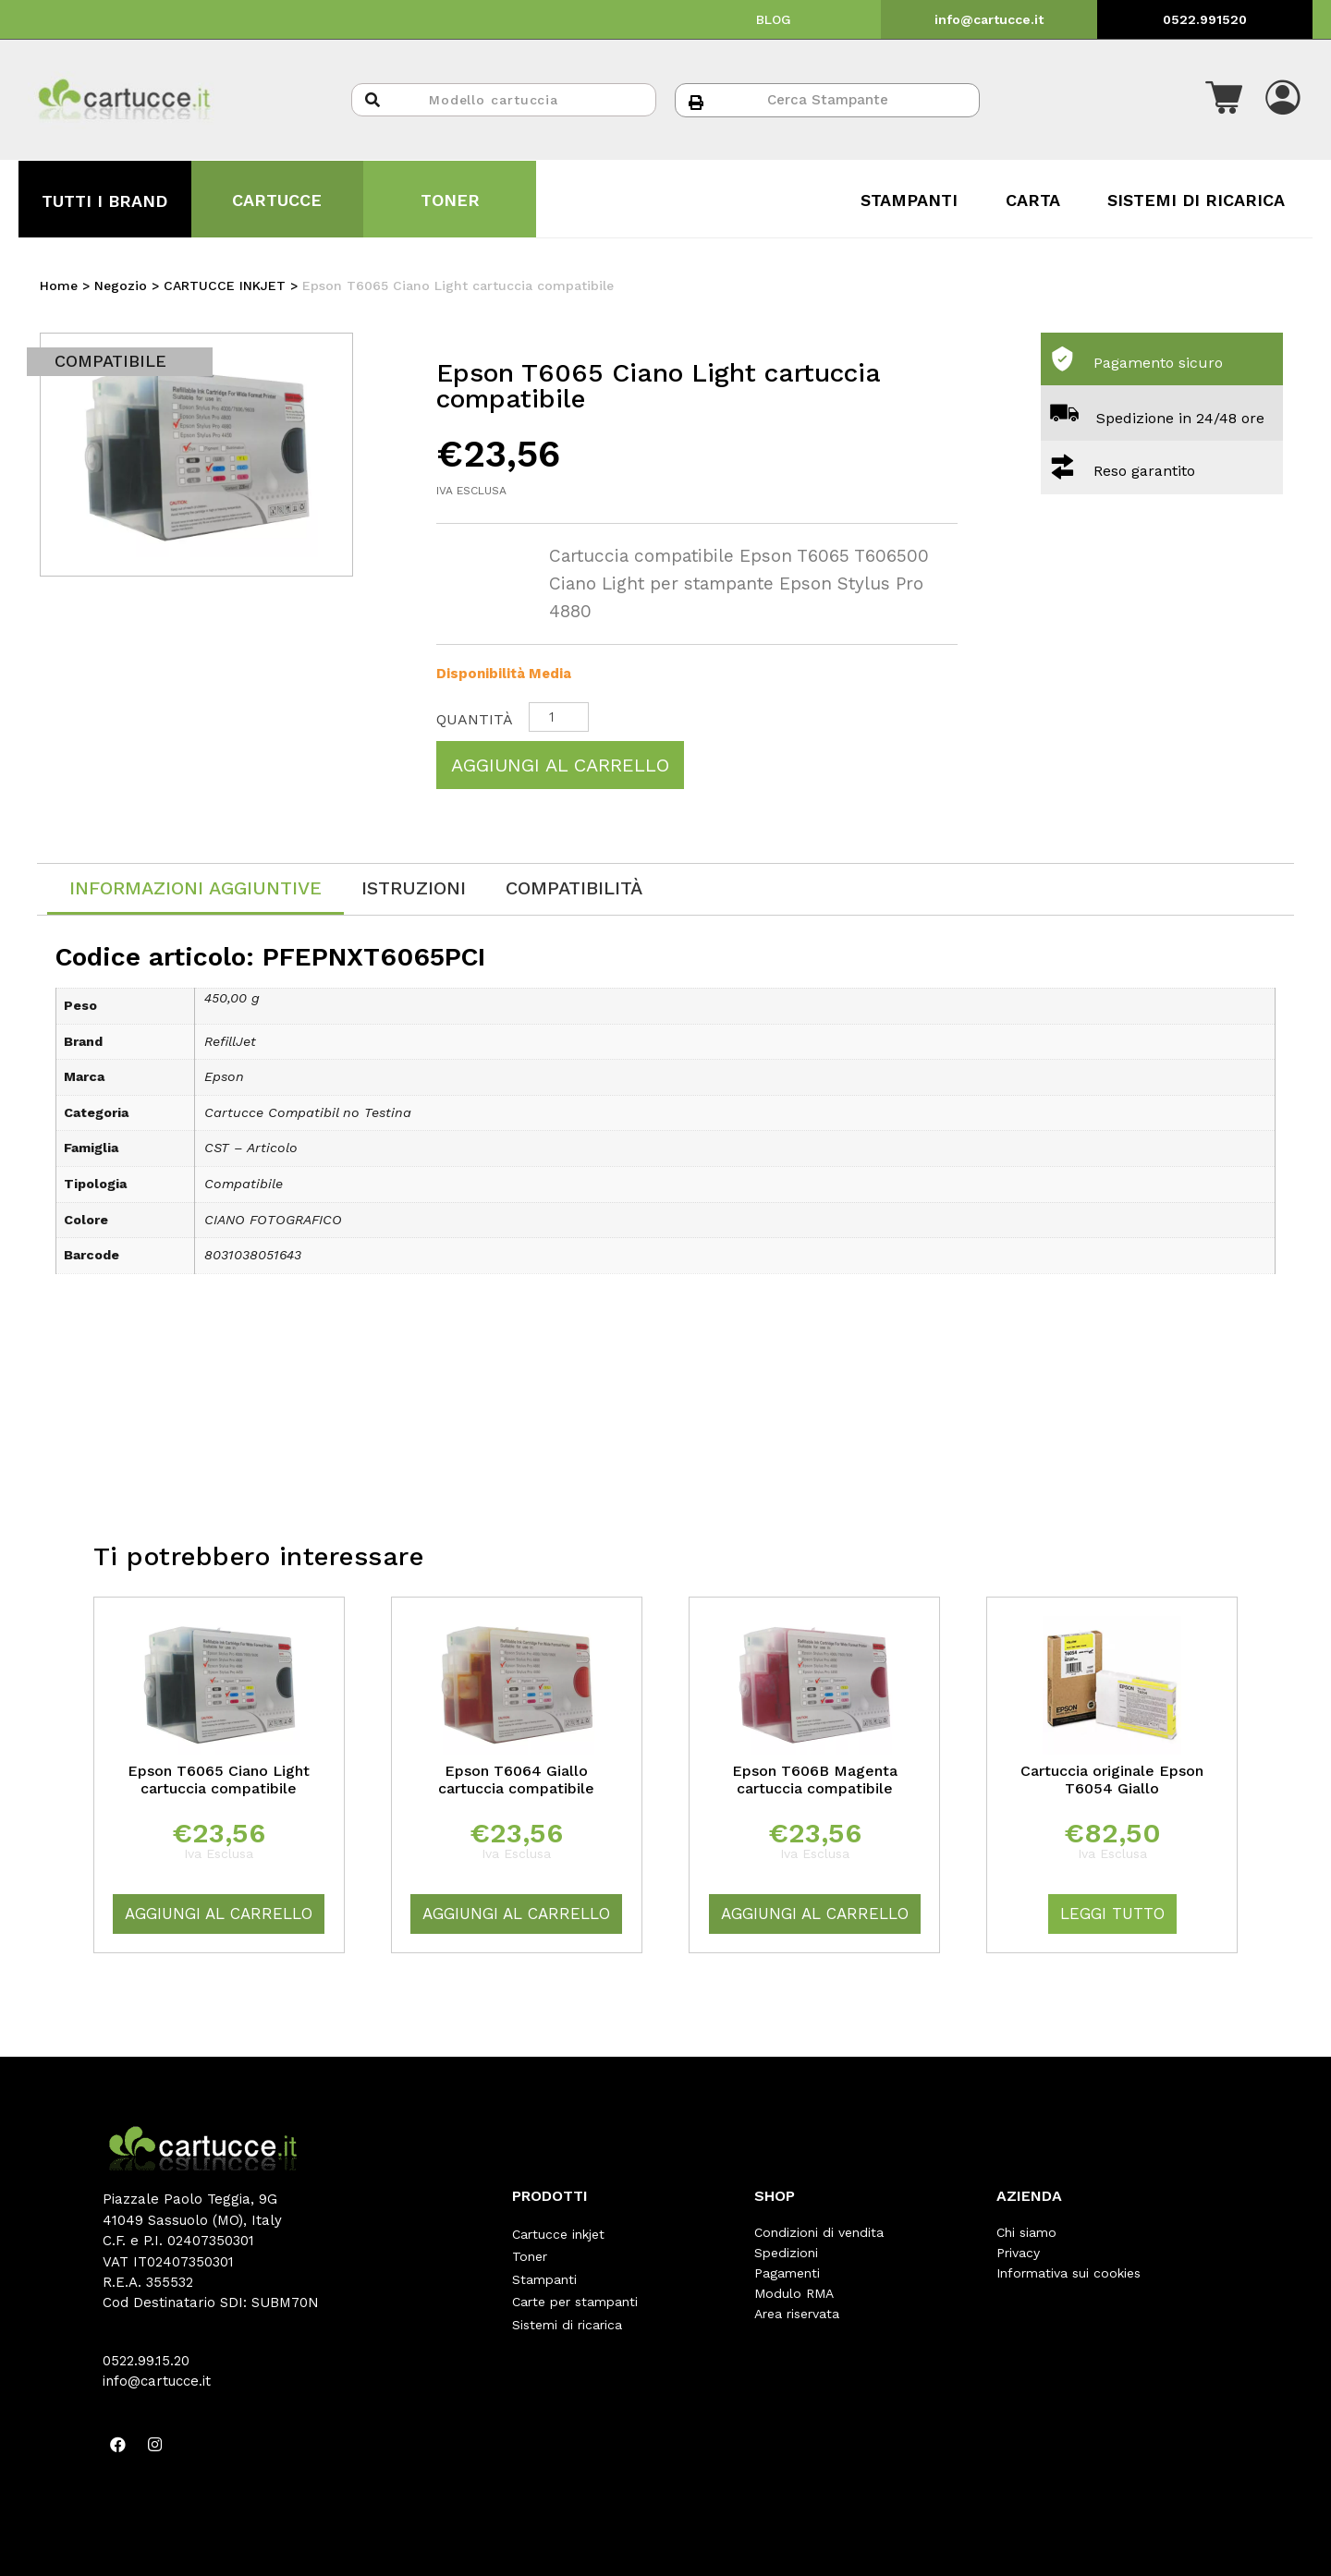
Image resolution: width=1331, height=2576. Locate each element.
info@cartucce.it (989, 19)
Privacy (1018, 2252)
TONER (450, 200)
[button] (1223, 99)
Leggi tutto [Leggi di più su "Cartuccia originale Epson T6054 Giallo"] (1112, 1913)
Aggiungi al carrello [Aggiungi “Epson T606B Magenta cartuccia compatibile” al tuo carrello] (815, 1913)
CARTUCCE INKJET (225, 285)
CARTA (1033, 200)
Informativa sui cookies (1068, 2273)
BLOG (773, 19)
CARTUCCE (277, 200)
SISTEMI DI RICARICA (1196, 200)
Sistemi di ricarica (567, 2313)
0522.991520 (1205, 19)
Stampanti (544, 2273)
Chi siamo (1026, 2232)
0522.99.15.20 (146, 2360)
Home (59, 285)
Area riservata (796, 2313)
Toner (529, 2252)
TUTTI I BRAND (104, 201)
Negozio (120, 285)
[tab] (195, 889)
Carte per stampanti (575, 2293)
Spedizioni (786, 2252)
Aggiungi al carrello (560, 765)
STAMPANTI (909, 200)
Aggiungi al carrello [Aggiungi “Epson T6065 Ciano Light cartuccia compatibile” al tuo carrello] (218, 1913)
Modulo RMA (794, 2293)
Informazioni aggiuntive (195, 888)
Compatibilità (574, 888)
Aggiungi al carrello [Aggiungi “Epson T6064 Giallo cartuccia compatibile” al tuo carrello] (516, 1913)
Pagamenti (787, 2273)
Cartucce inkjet (558, 2232)
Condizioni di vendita (819, 2232)
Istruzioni (413, 888)
